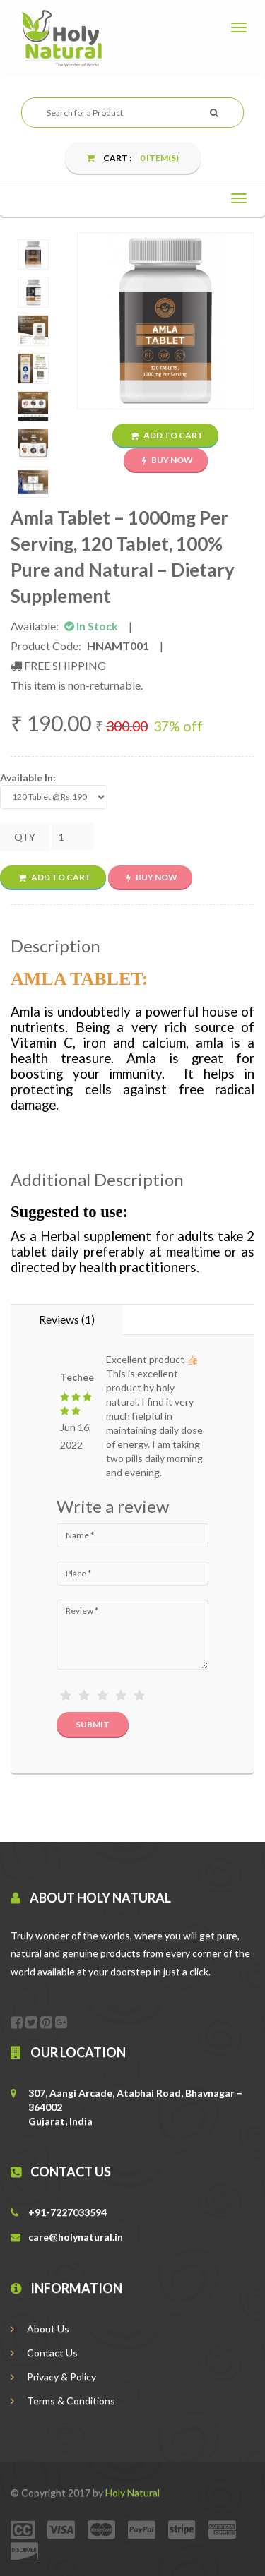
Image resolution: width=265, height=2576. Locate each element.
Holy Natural (132, 2492)
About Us (40, 2329)
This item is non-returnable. (77, 685)
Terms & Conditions (63, 2401)
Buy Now (167, 460)
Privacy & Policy (53, 2377)
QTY (24, 837)
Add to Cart (167, 435)
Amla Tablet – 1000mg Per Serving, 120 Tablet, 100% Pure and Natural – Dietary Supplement (123, 556)
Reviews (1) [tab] (67, 1319)
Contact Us (44, 2353)
